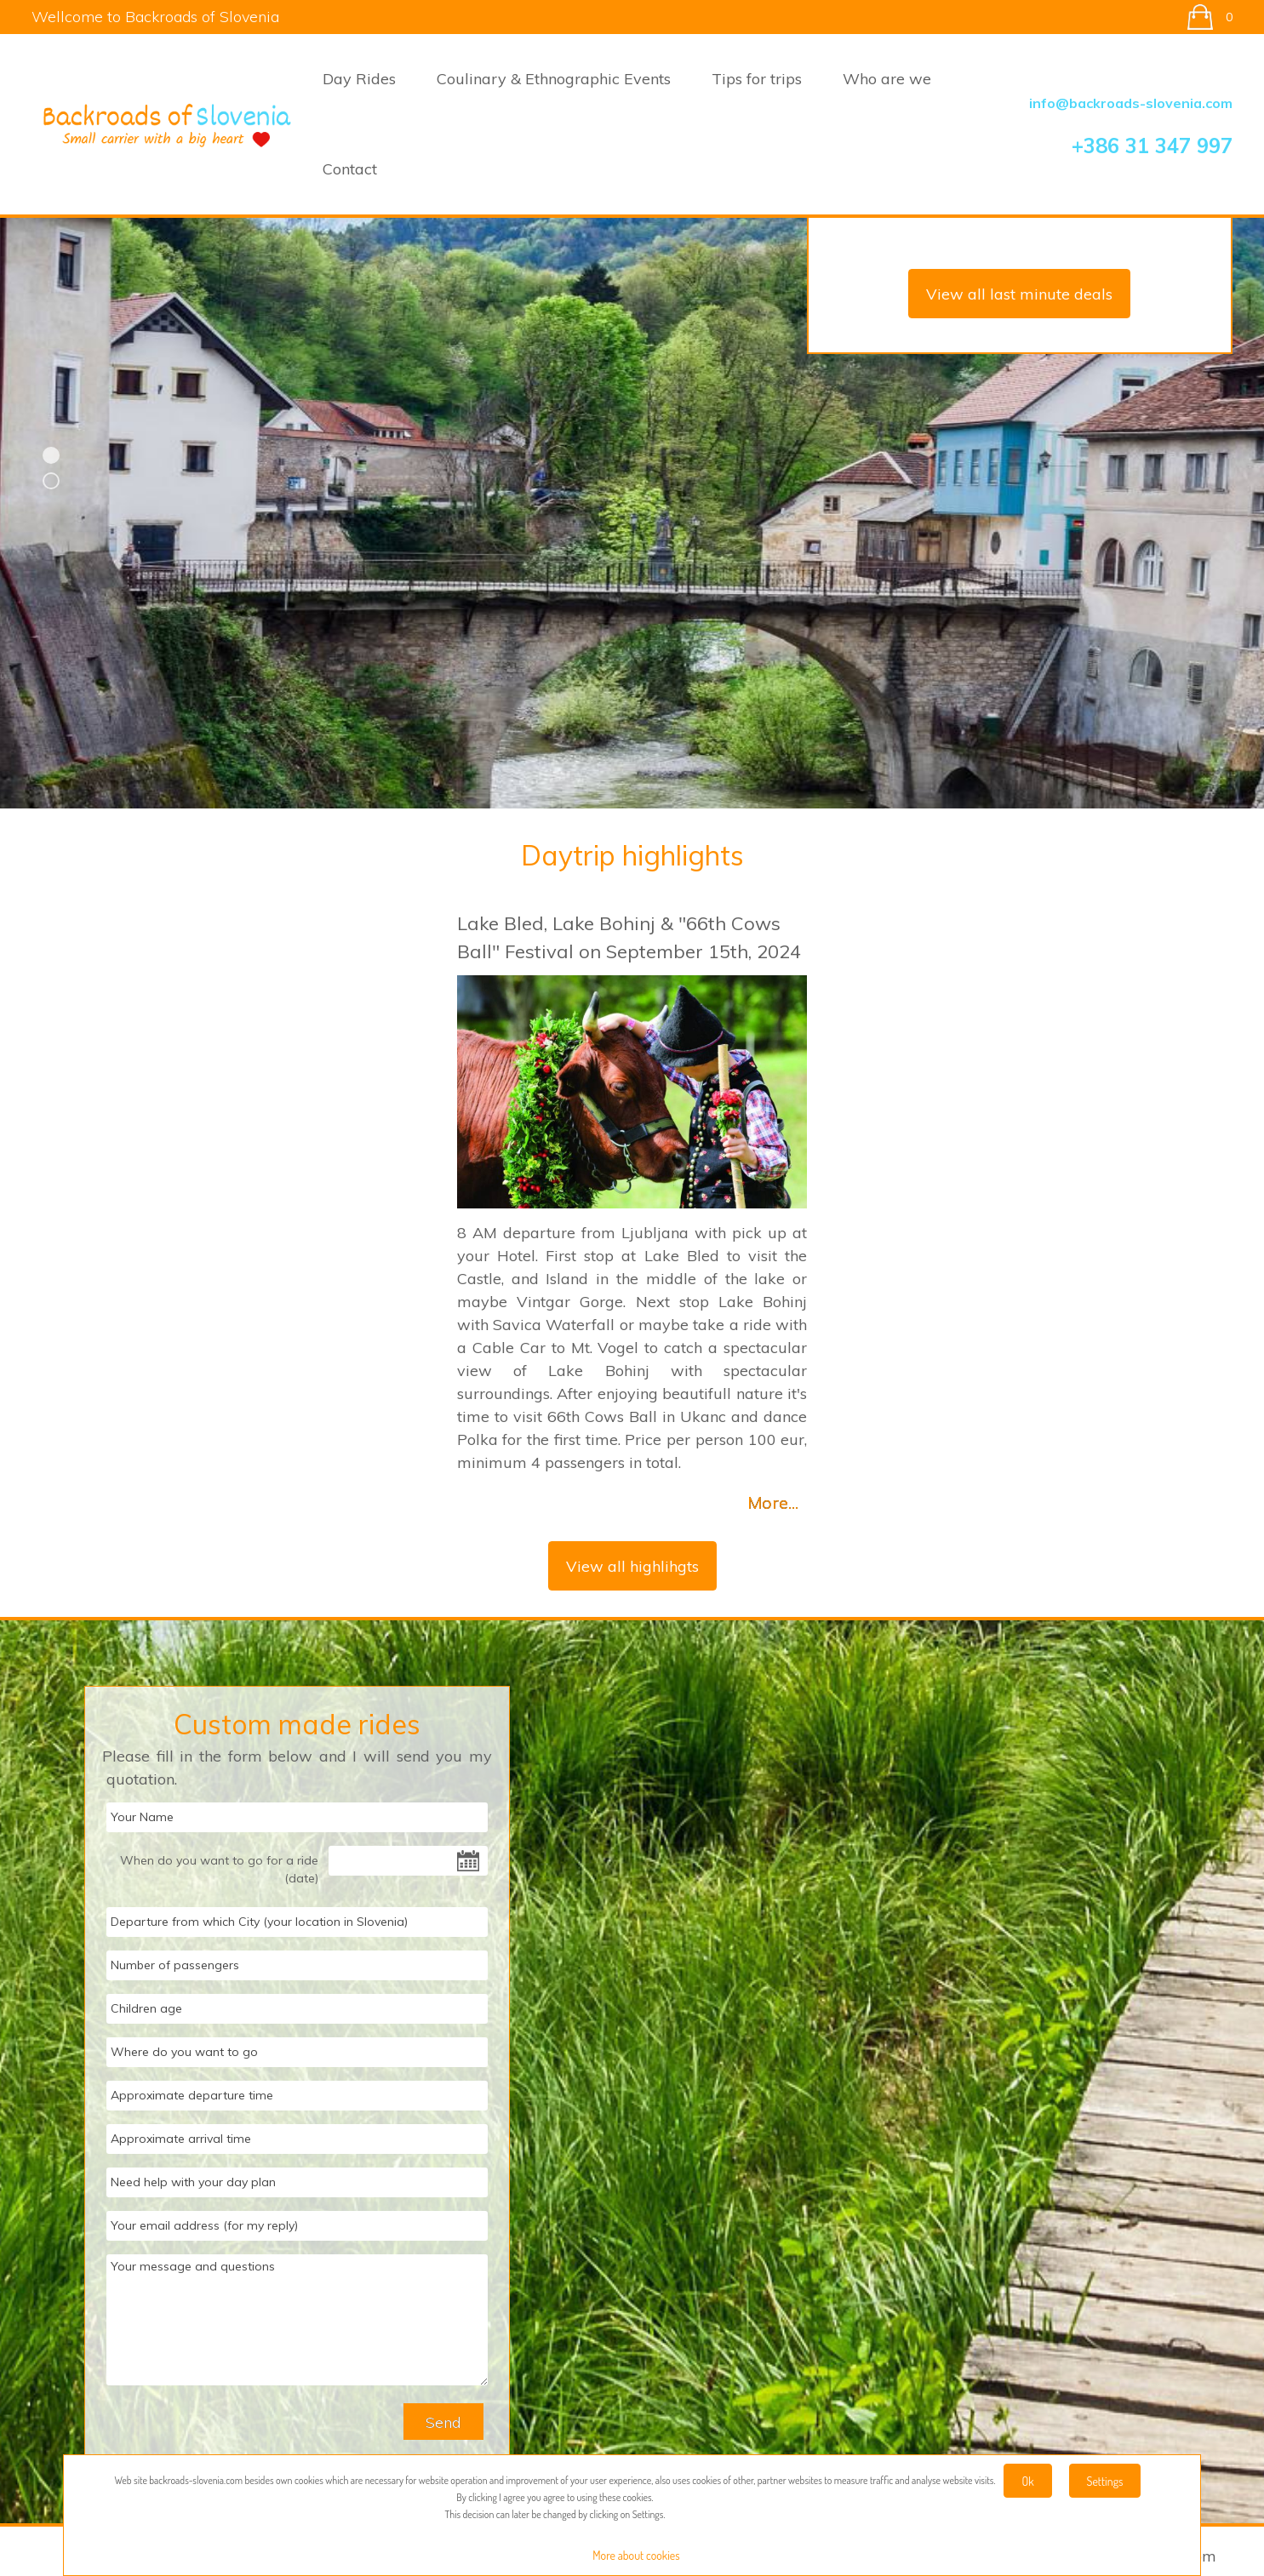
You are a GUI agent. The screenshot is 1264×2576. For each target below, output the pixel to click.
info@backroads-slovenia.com (1131, 102)
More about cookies (635, 2555)
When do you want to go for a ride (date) (219, 1869)
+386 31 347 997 (1152, 145)
